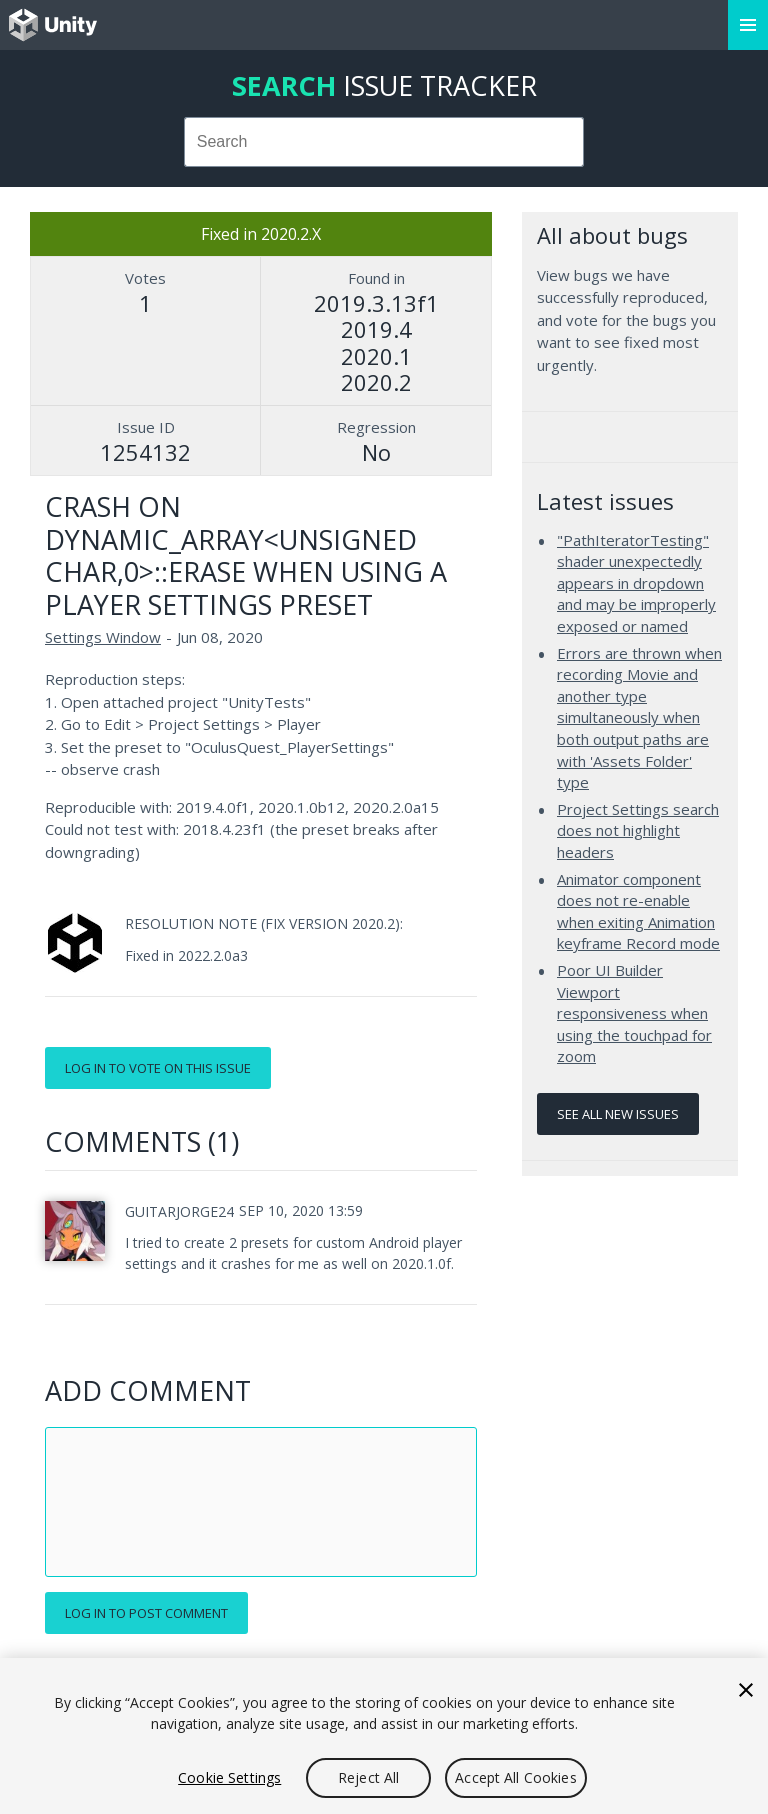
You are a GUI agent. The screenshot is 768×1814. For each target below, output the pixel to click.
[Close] (746, 1690)
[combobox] (384, 142)
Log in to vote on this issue (158, 1068)
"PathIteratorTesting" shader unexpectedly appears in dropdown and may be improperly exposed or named (636, 583)
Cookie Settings (229, 1777)
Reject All (368, 1777)
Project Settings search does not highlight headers (638, 830)
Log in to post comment (146, 1613)
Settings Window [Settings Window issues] (103, 637)
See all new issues (618, 1114)
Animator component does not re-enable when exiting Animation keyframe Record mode (638, 911)
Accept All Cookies (516, 1777)
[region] (384, 1736)
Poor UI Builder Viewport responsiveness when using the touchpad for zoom (634, 1013)
